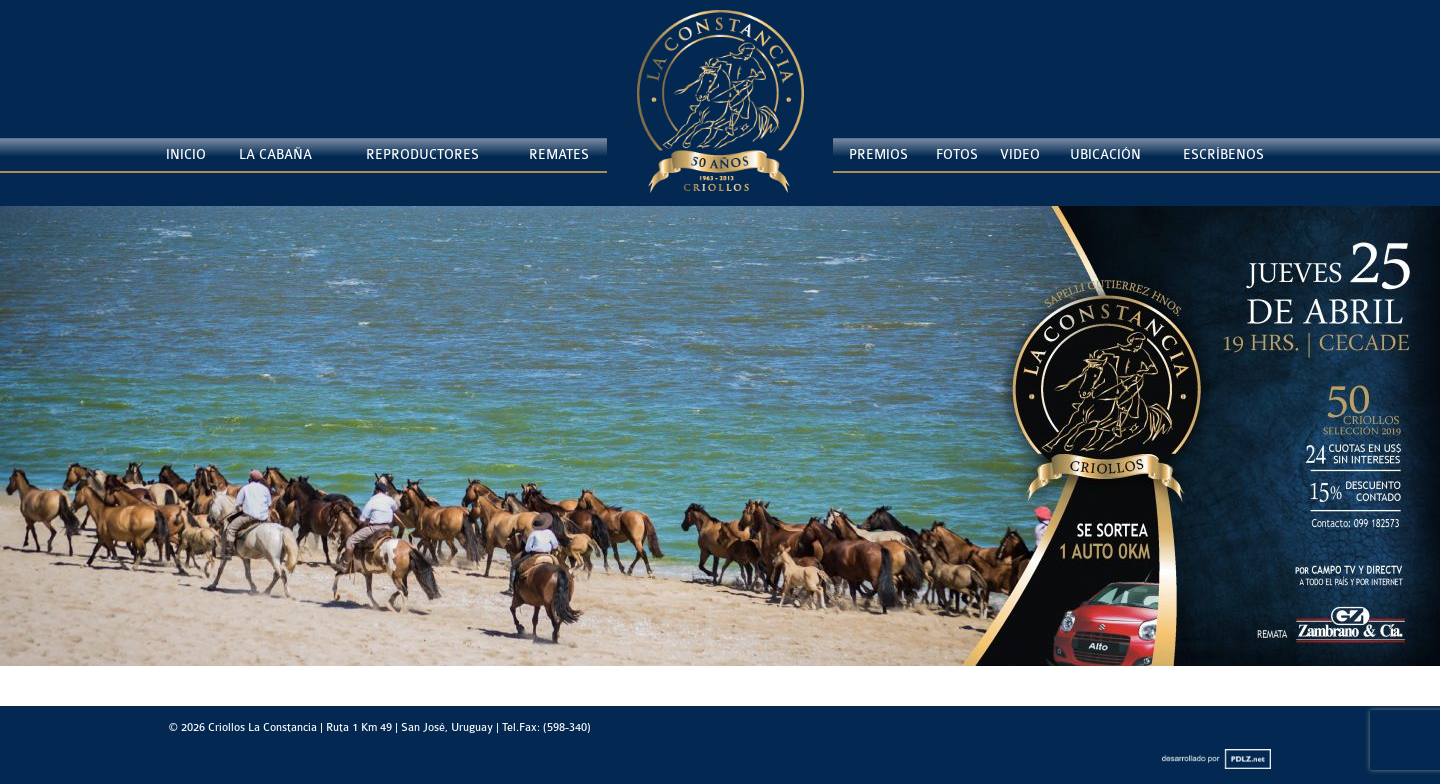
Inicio (186, 154)
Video (1020, 154)
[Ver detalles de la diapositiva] (720, 436)
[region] (720, 456)
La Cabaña (275, 154)
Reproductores (422, 154)
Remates (559, 154)
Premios (878, 154)
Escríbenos (1223, 154)
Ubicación (1105, 154)
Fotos (957, 154)
